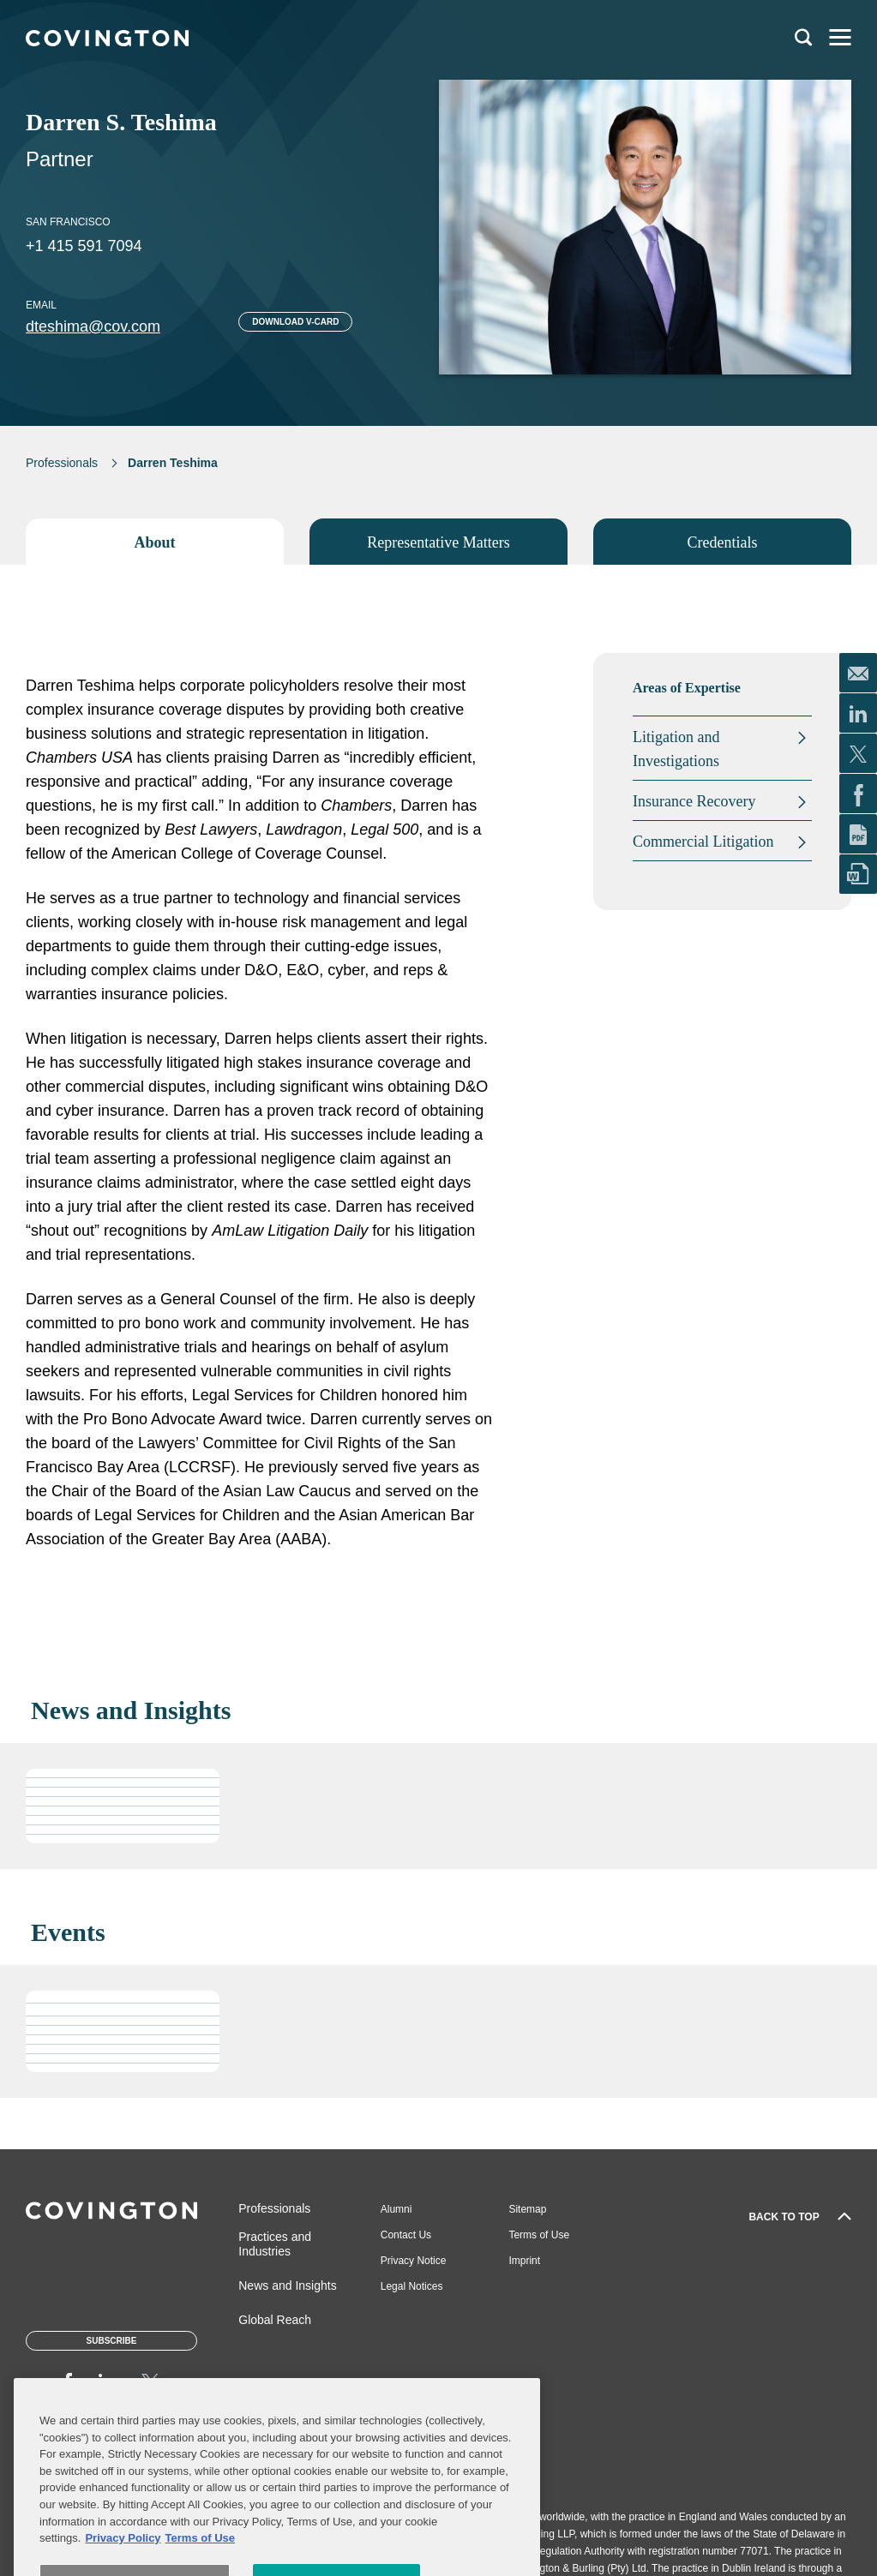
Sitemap (527, 2209)
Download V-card (295, 321)
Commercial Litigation (703, 841)
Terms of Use (538, 2235)
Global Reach (274, 2320)
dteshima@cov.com (93, 326)
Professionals (62, 463)
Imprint (524, 2261)
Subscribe (112, 2340)
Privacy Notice (414, 2261)
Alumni (396, 2209)
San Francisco (68, 222)
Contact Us (406, 2235)
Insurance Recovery (694, 801)
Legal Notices (412, 2286)
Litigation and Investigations (676, 749)
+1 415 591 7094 (84, 246)
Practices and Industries (274, 2244)
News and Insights (287, 2285)
